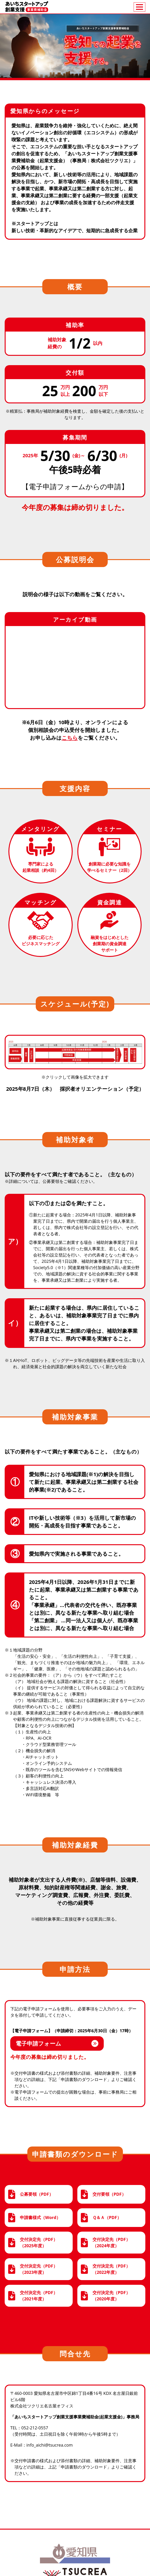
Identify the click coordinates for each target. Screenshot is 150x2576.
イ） (15, 1323)
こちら (70, 737)
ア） (15, 1241)
